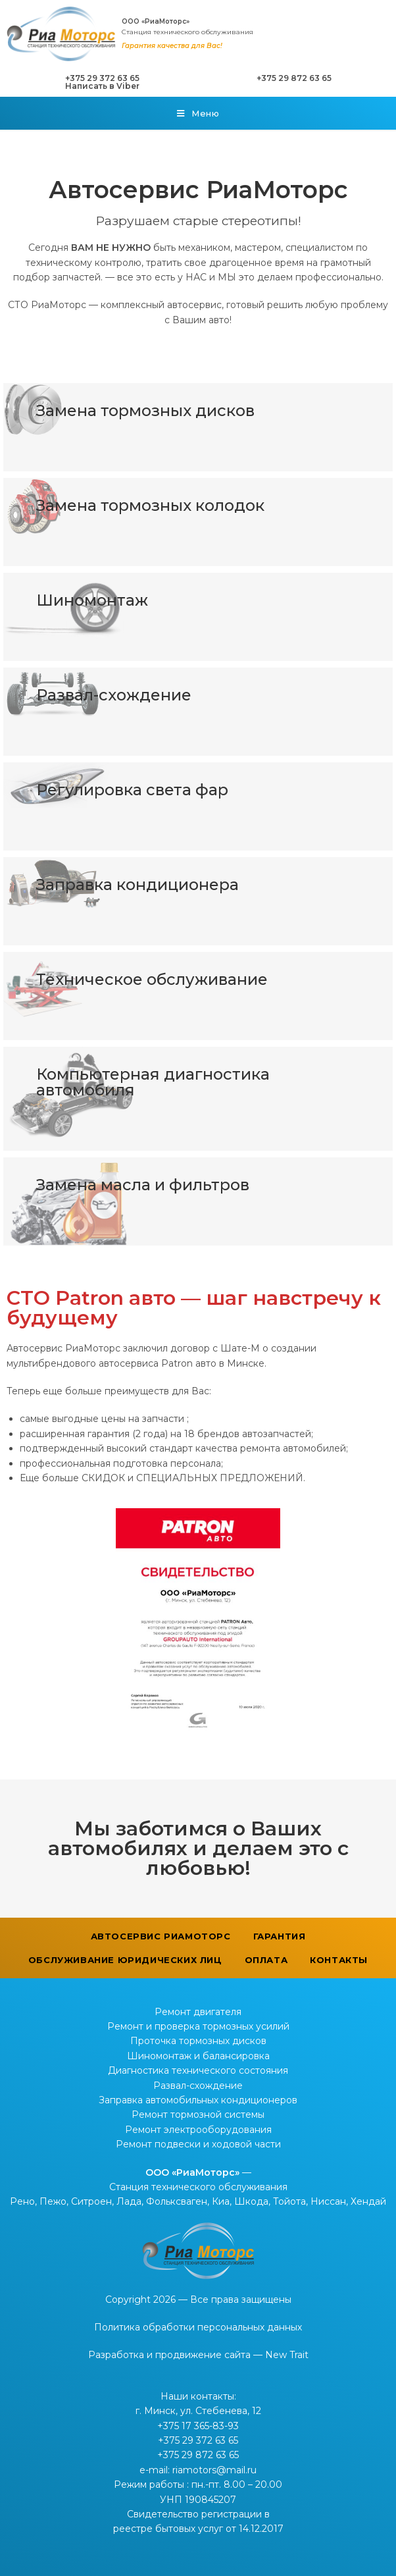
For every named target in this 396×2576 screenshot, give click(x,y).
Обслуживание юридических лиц (125, 1960)
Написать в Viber (102, 86)
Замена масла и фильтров (143, 1184)
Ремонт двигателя (198, 2012)
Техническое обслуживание (153, 979)
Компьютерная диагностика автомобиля (154, 1082)
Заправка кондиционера (138, 884)
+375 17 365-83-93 (198, 2426)
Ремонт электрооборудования (198, 2130)
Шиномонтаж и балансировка (198, 2056)
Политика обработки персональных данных (198, 2327)
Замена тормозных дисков (146, 410)
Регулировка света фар (132, 789)
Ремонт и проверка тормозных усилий (198, 2026)
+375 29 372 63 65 (102, 78)
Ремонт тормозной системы (198, 2114)
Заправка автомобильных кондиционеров (198, 2100)
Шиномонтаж (92, 600)
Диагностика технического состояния (198, 2070)
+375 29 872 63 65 (294, 78)
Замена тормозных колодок (150, 505)
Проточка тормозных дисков (198, 2041)
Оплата (266, 1960)
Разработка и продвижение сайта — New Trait (198, 2355)
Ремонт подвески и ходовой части (198, 2144)
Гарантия (279, 1936)
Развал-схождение (114, 694)
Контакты (339, 1960)
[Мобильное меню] (198, 113)
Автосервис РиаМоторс (161, 1936)
